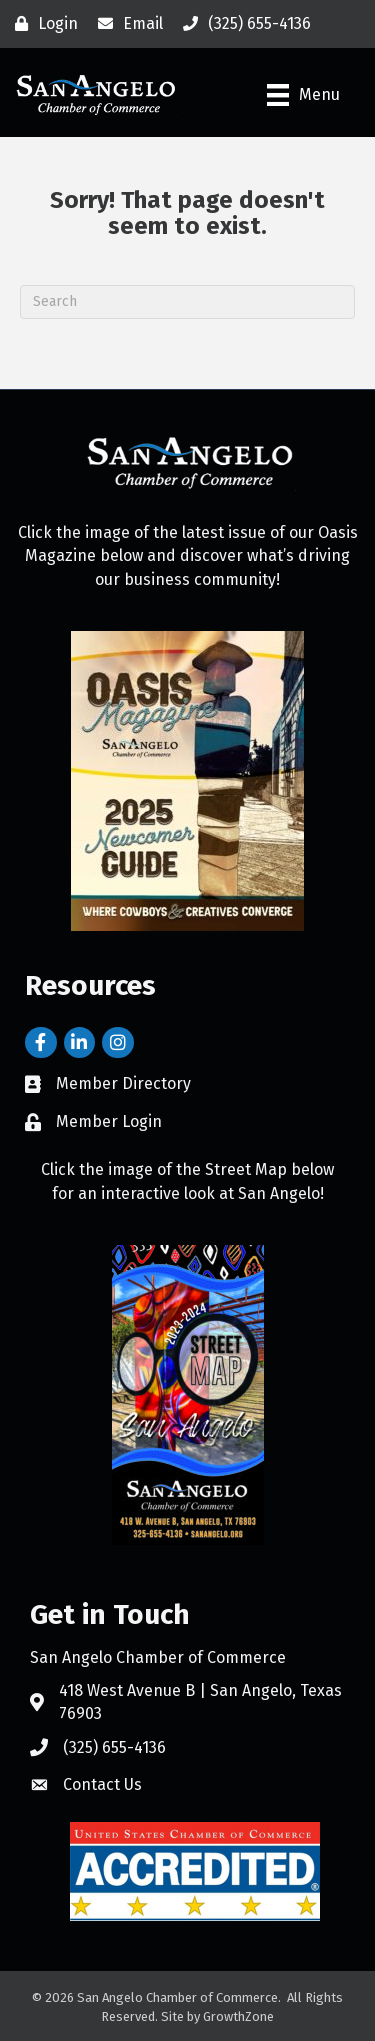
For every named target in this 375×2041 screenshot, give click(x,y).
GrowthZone (238, 2016)
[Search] (187, 302)
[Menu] (303, 95)
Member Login (109, 1121)
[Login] (41, 24)
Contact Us (102, 1784)
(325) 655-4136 (114, 1747)
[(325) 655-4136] (242, 24)
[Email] (125, 24)
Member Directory (123, 1083)
